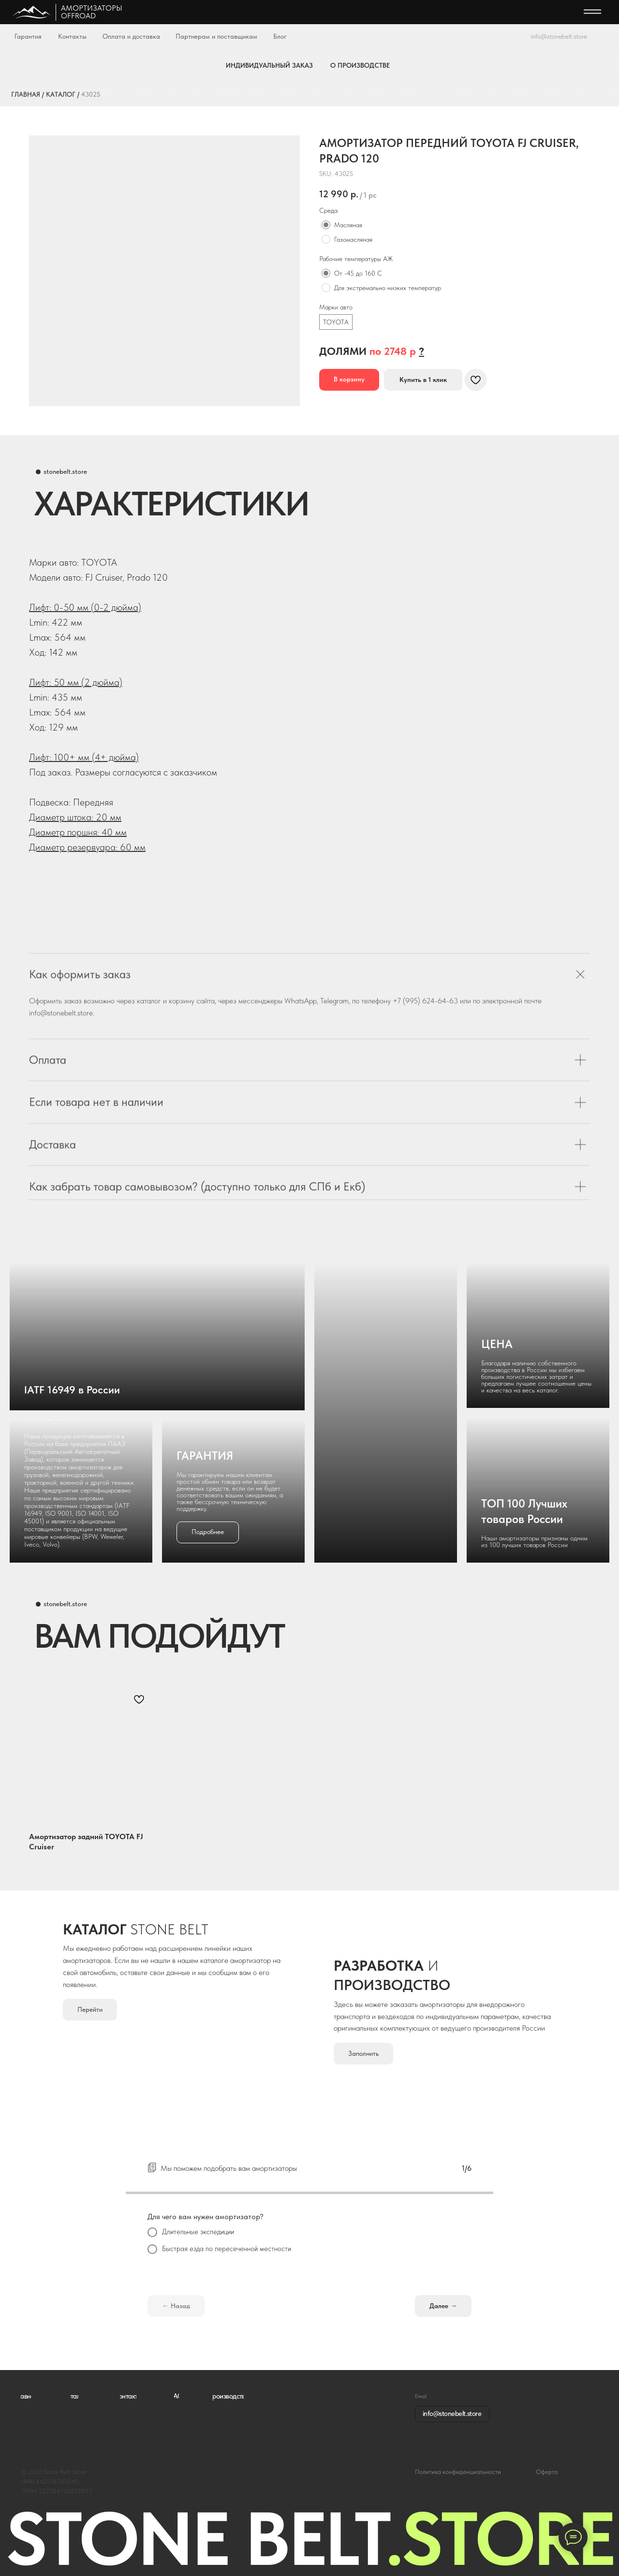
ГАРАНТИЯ (205, 1456)
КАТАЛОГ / (62, 94)
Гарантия (28, 36)
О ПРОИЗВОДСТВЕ (360, 65)
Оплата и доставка (131, 36)
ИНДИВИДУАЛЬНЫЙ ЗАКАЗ (269, 65)
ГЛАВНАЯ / (27, 94)
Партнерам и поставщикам (216, 36)
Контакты (72, 36)
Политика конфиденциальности (458, 2471)
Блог (280, 36)
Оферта (547, 2471)
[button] (421, 351)
